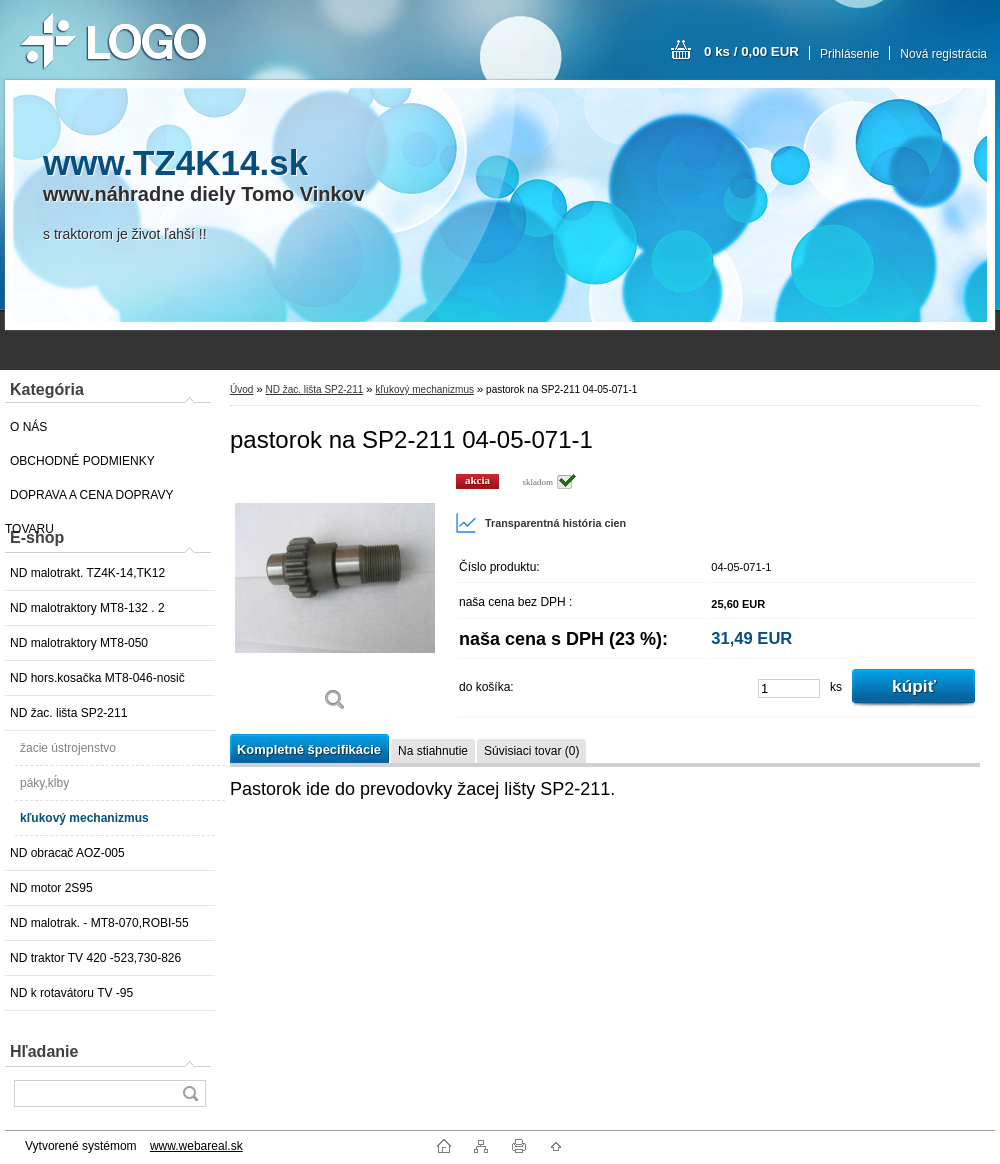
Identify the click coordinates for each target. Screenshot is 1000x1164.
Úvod (241, 389)
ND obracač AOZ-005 (67, 853)
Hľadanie (44, 1051)
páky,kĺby (44, 783)
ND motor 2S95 (51, 888)
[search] (190, 1093)
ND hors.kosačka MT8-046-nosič (97, 678)
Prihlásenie (849, 54)
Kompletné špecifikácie (309, 749)
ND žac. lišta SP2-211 (68, 713)
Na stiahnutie (433, 751)
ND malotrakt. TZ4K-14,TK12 (87, 573)
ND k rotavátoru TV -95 (71, 993)
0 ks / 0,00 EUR (751, 51)
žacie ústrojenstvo (68, 748)
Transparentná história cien (540, 523)
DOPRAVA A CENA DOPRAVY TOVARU (89, 500)
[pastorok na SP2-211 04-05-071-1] (335, 599)
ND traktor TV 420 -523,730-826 (95, 958)
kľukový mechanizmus (84, 818)
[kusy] (789, 688)
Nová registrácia (943, 54)
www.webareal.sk (196, 1146)
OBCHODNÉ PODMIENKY (82, 461)
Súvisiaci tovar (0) (531, 751)
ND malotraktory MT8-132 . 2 (87, 608)
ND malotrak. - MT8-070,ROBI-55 (99, 923)
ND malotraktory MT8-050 (79, 643)
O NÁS (28, 427)
